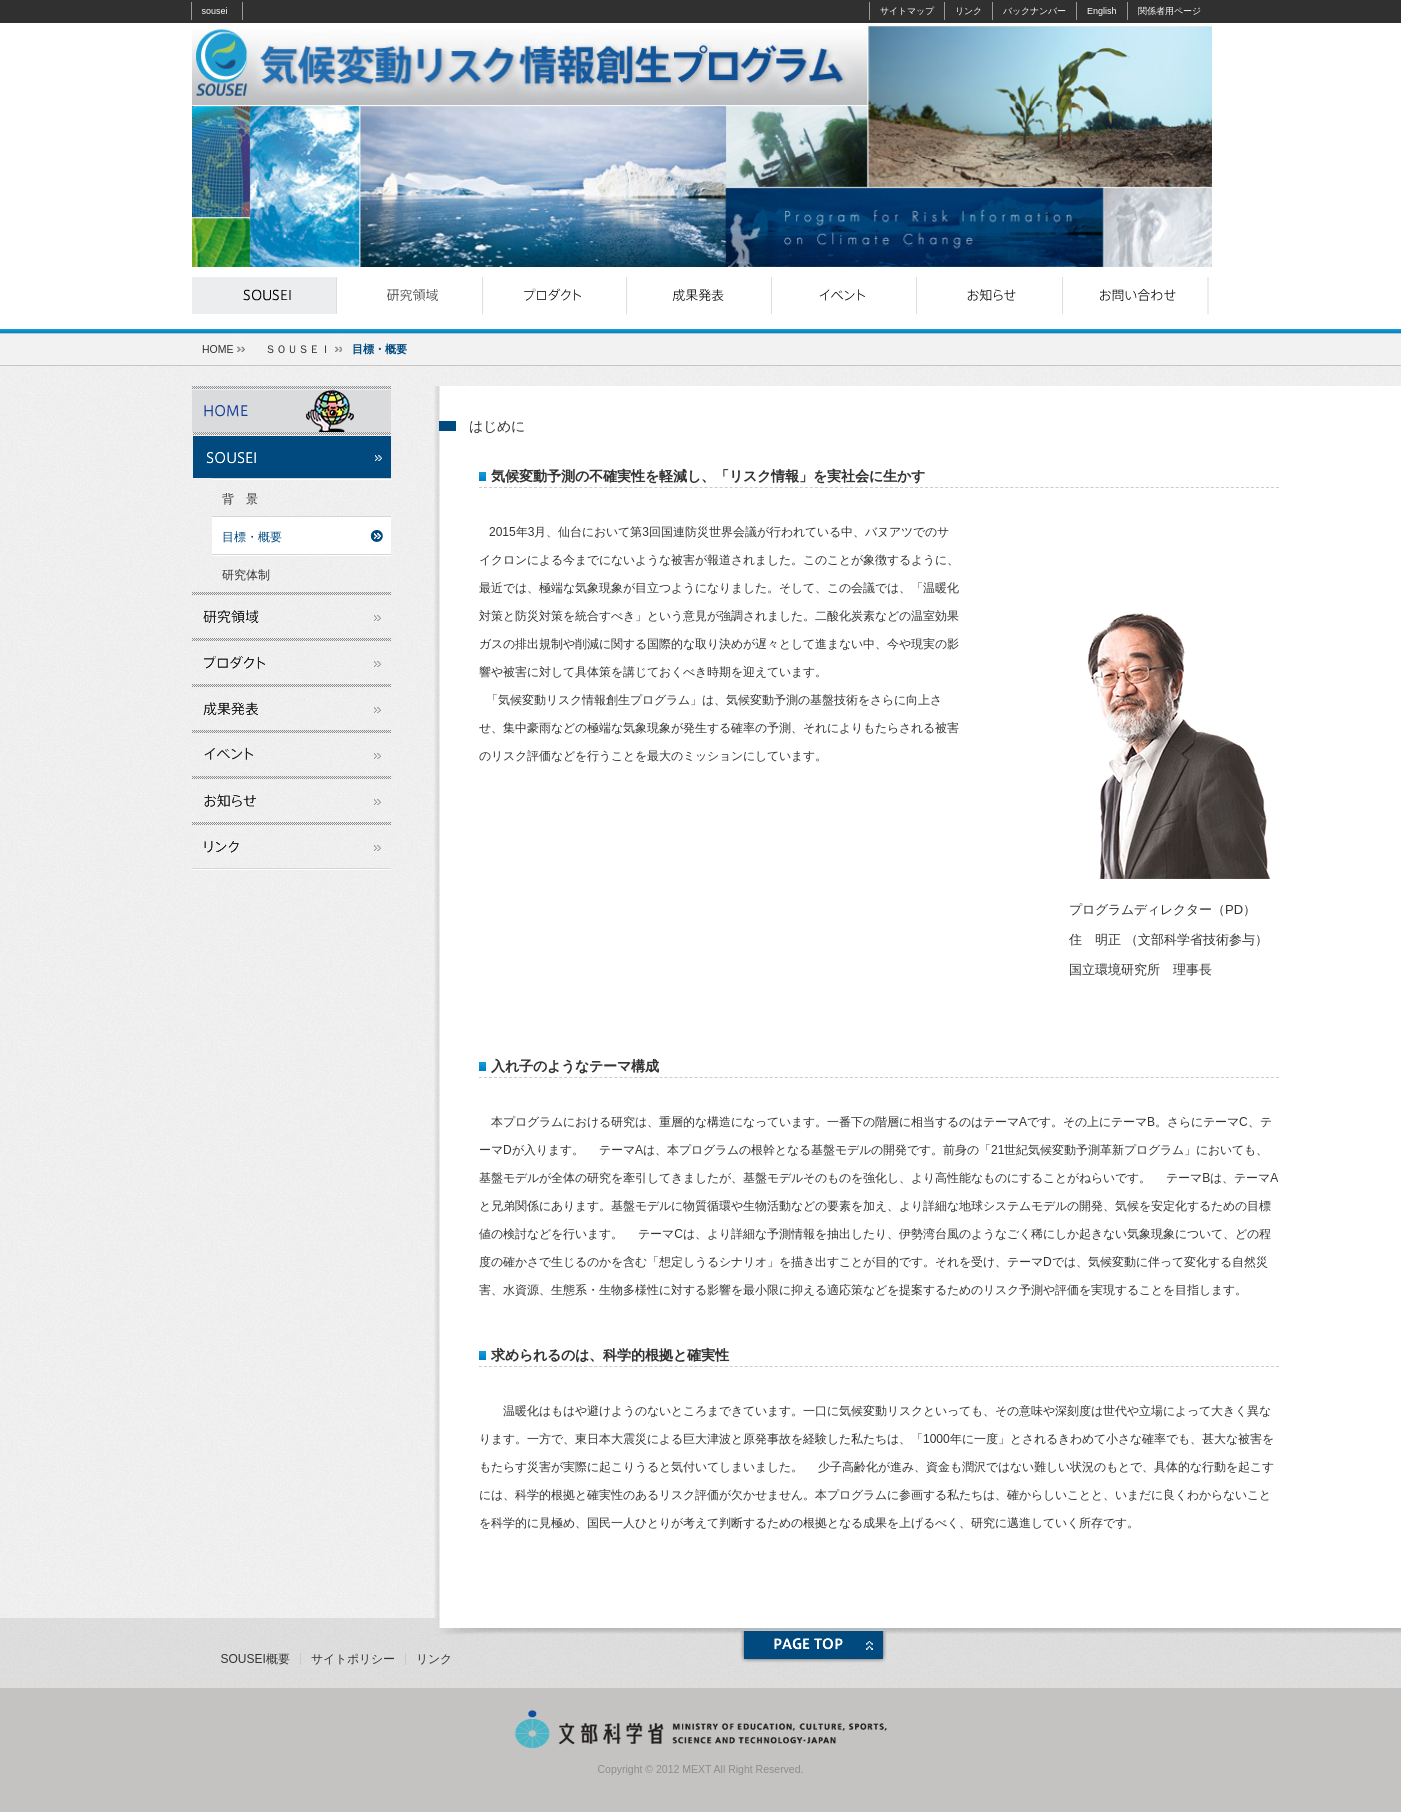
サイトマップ (907, 11)
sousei (215, 11)
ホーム (291, 409)
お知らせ (989, 295)
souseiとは (264, 295)
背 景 (240, 499)
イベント (844, 295)
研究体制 (246, 575)
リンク (968, 11)
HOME (218, 349)
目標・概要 (252, 537)
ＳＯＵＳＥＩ (298, 349)
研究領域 (409, 295)
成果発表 (699, 295)
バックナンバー (1034, 11)
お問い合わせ (1134, 295)
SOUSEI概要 (255, 1659)
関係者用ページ (1169, 11)
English (1102, 11)
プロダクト (554, 295)
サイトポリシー (353, 1659)
